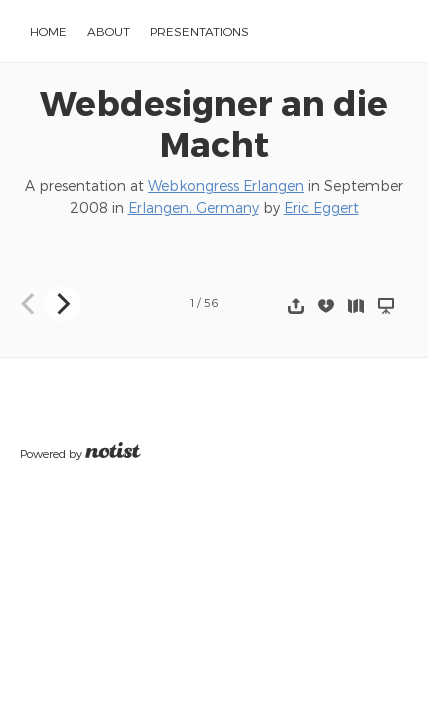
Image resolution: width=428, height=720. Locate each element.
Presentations (199, 31)
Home (48, 31)
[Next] (62, 304)
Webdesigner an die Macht (214, 123)
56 (211, 302)
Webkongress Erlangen (226, 185)
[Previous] (30, 304)
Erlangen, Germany (193, 207)
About (108, 31)
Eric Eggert (321, 207)
